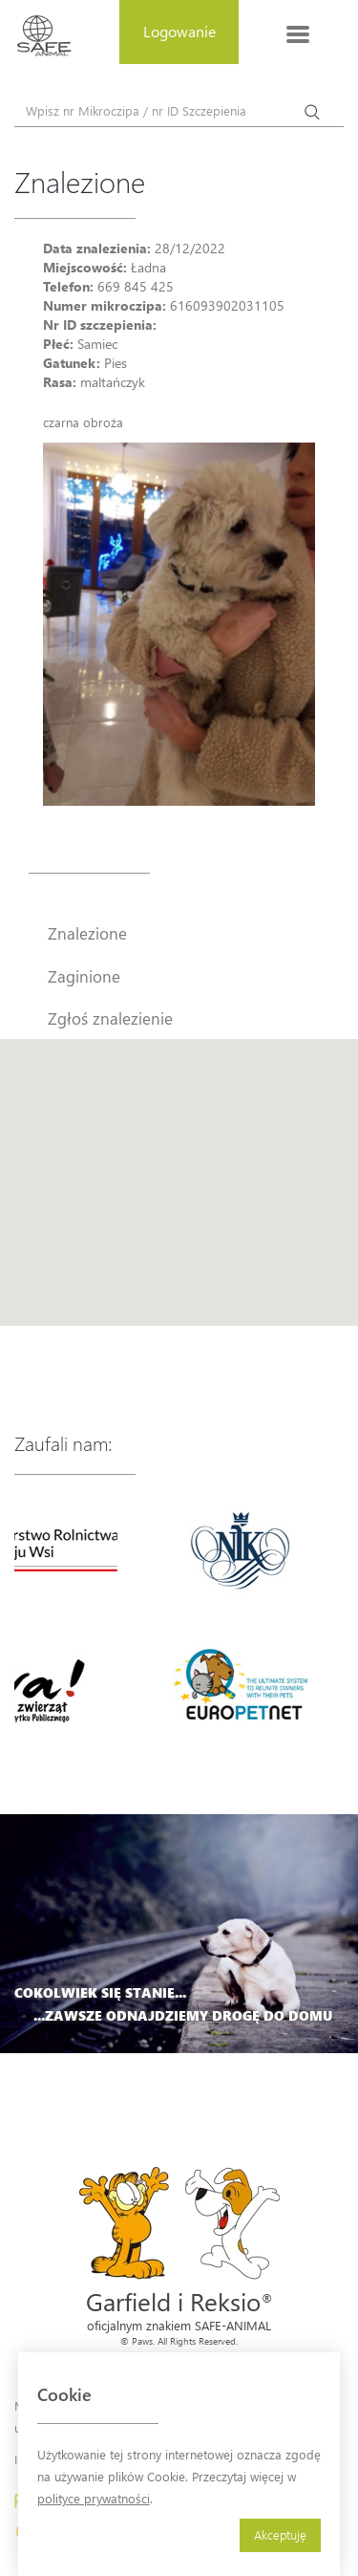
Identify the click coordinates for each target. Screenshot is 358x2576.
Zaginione (84, 975)
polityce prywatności (93, 2498)
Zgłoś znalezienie (110, 1017)
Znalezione (87, 932)
